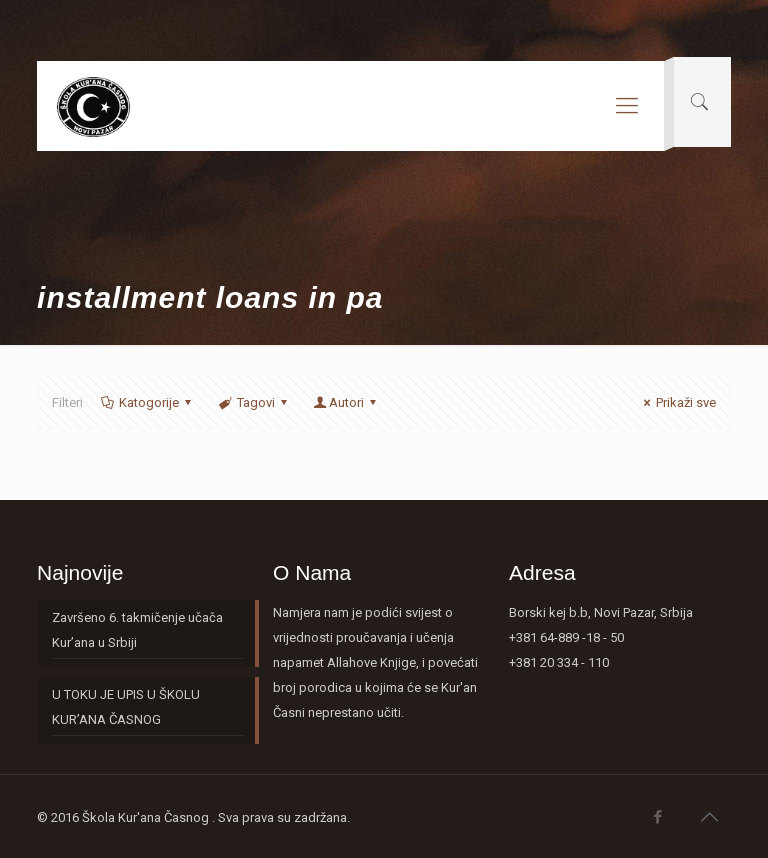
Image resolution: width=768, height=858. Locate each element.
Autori (346, 402)
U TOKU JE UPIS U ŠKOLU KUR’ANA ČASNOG (126, 707)
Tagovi (253, 402)
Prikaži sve (677, 402)
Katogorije (147, 402)
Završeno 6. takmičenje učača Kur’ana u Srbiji (137, 630)
